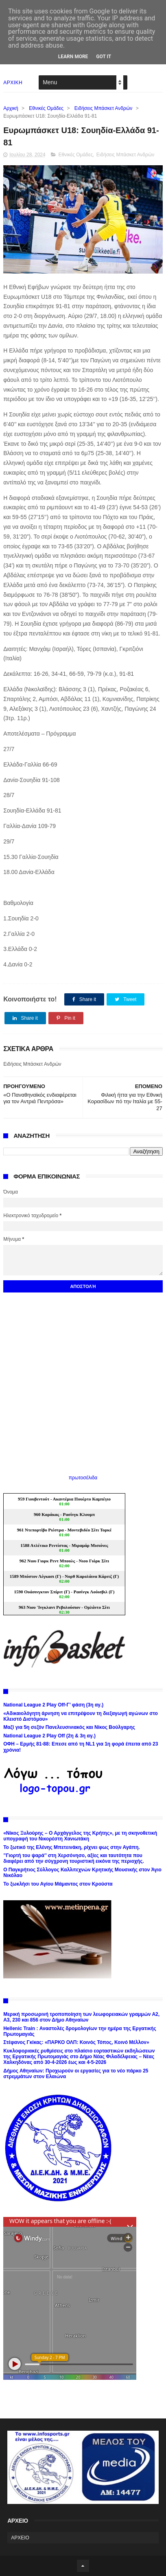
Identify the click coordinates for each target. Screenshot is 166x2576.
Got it (103, 56)
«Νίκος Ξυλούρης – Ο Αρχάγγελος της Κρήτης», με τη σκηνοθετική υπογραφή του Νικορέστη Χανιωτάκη (80, 1836)
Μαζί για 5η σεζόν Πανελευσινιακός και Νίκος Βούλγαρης (69, 1727)
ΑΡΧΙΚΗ (12, 82)
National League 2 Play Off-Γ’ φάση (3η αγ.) (53, 1705)
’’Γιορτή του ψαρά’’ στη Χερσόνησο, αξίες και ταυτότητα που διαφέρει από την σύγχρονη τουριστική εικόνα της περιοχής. (73, 1858)
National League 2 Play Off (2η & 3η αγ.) (49, 1736)
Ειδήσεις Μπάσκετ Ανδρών (103, 108)
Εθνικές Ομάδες (46, 108)
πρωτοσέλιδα (83, 1478)
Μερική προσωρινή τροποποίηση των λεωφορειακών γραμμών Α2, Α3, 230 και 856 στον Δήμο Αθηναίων (81, 2017)
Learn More (73, 56)
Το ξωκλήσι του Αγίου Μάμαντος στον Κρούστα (58, 1884)
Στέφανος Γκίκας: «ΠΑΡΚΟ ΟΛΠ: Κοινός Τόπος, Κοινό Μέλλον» (76, 2042)
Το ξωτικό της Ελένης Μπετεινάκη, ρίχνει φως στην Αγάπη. (71, 1847)
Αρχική (10, 108)
